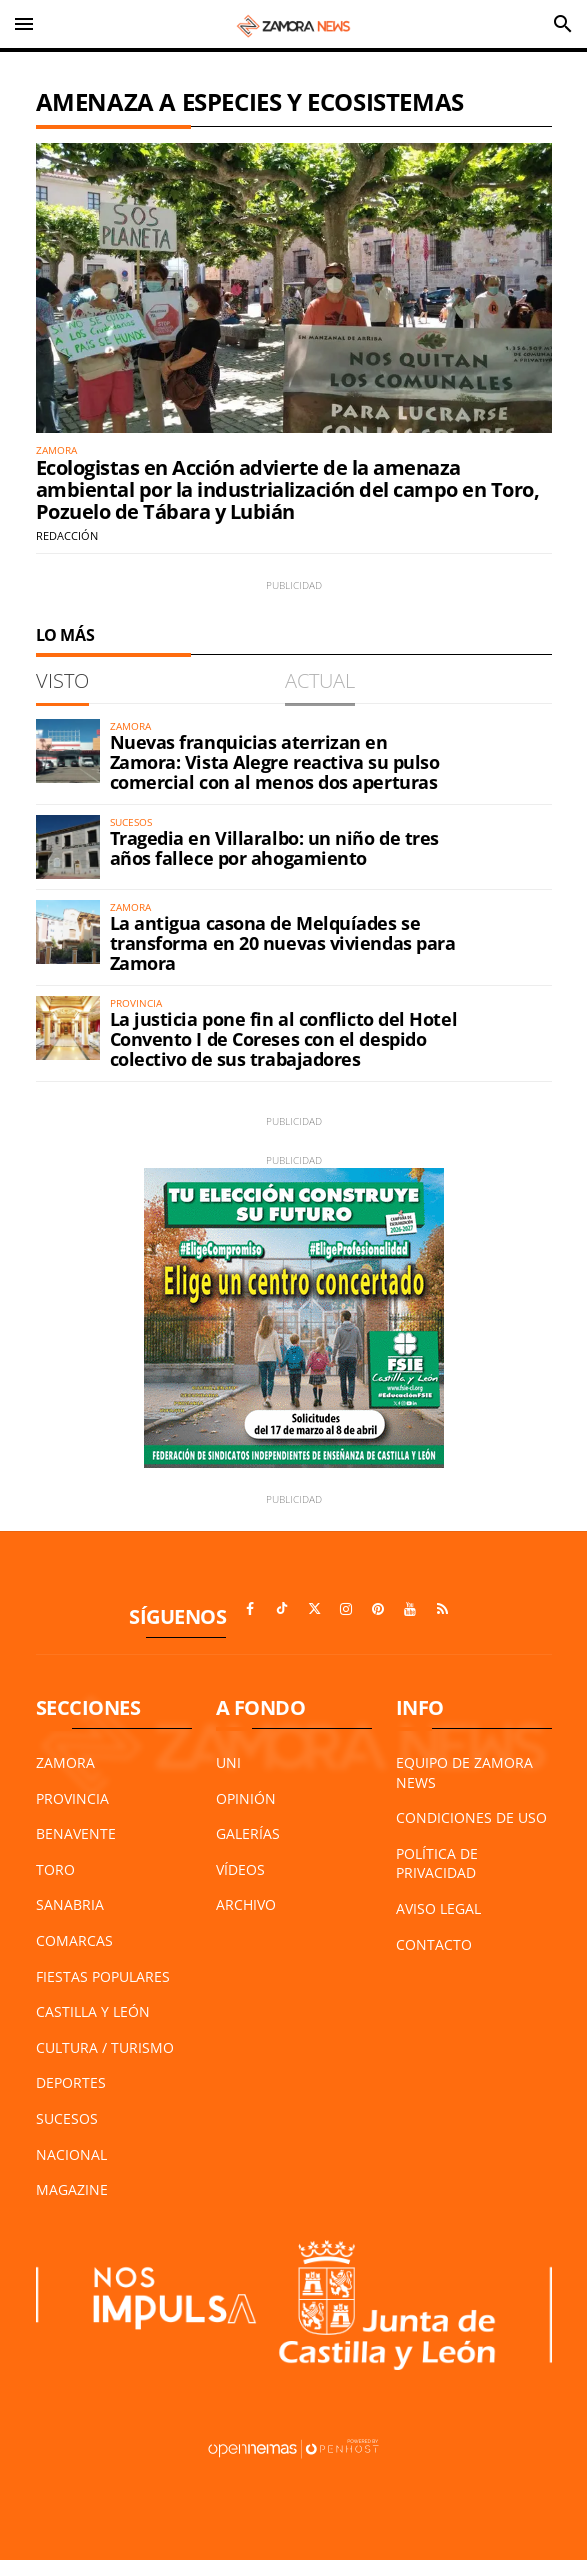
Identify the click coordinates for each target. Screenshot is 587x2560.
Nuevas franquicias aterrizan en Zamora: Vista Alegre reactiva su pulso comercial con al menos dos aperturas (275, 762)
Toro (55, 1869)
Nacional (71, 2154)
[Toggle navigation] (24, 24)
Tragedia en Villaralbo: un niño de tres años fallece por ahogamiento (274, 848)
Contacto (434, 1944)
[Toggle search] (563, 24)
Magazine (72, 2189)
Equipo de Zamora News (464, 1772)
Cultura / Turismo (105, 2047)
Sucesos (67, 2118)
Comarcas (74, 1940)
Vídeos (240, 1869)
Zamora (65, 1762)
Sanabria (70, 1904)
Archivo (246, 1904)
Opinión (246, 1798)
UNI (228, 1762)
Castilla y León (93, 2011)
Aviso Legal (438, 1908)
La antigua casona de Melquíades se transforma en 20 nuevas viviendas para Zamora (283, 943)
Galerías (248, 1833)
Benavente (76, 1833)
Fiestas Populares (103, 1976)
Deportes (71, 2082)
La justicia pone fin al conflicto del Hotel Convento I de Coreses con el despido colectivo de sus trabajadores (284, 1039)
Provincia (72, 1798)
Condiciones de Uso (471, 1817)
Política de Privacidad (437, 1863)
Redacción (67, 535)
